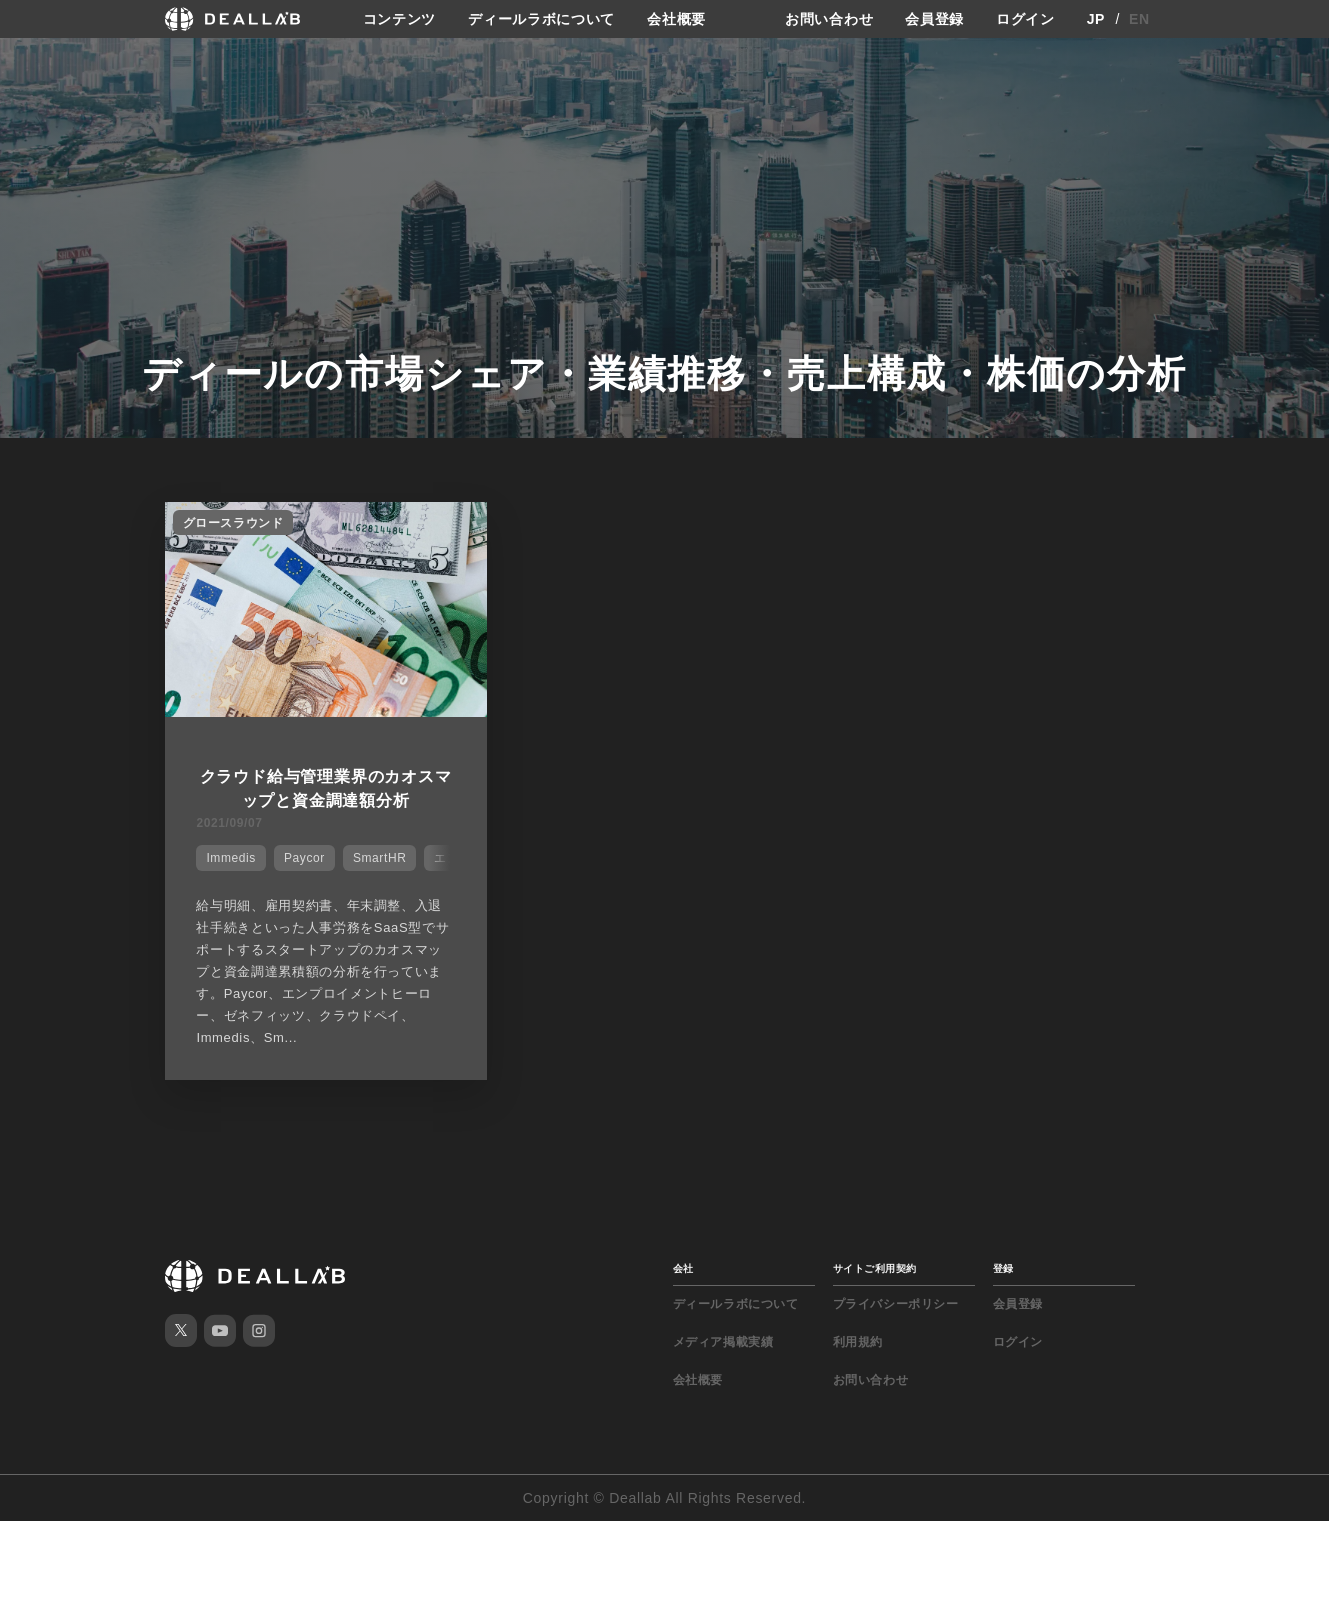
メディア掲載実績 (723, 1342)
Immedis (231, 858)
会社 (683, 1268)
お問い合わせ (829, 19)
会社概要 (676, 19)
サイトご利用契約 (875, 1268)
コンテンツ (400, 19)
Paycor (304, 858)
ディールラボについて (541, 19)
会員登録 (934, 19)
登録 (1003, 1268)
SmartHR (380, 858)
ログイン (1025, 19)
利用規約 (858, 1342)
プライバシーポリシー (896, 1304)
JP (1096, 19)
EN (1139, 19)
